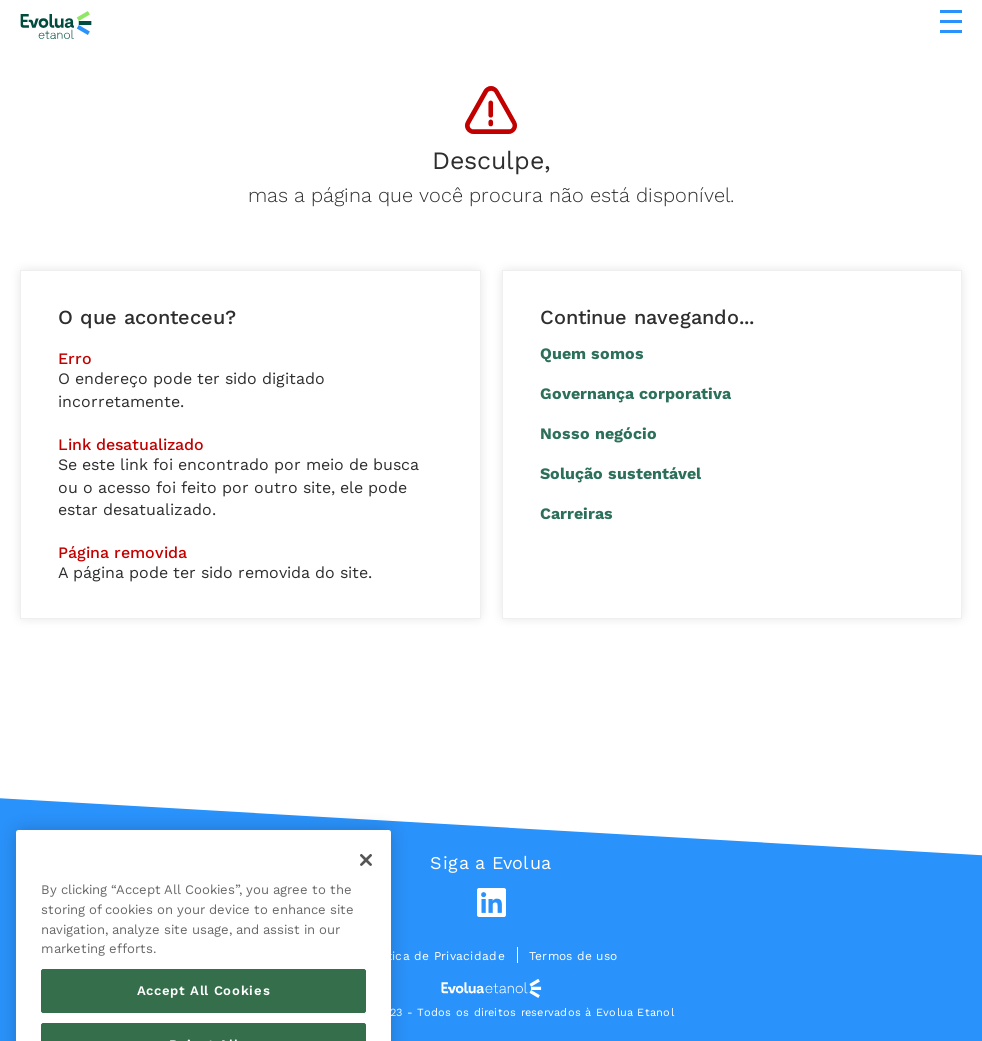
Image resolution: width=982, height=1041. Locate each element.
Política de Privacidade (435, 956)
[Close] (366, 883)
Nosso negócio (598, 433)
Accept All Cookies (204, 1012)
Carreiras (576, 513)
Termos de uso (573, 956)
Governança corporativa (635, 393)
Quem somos (592, 353)
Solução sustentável (620, 473)
